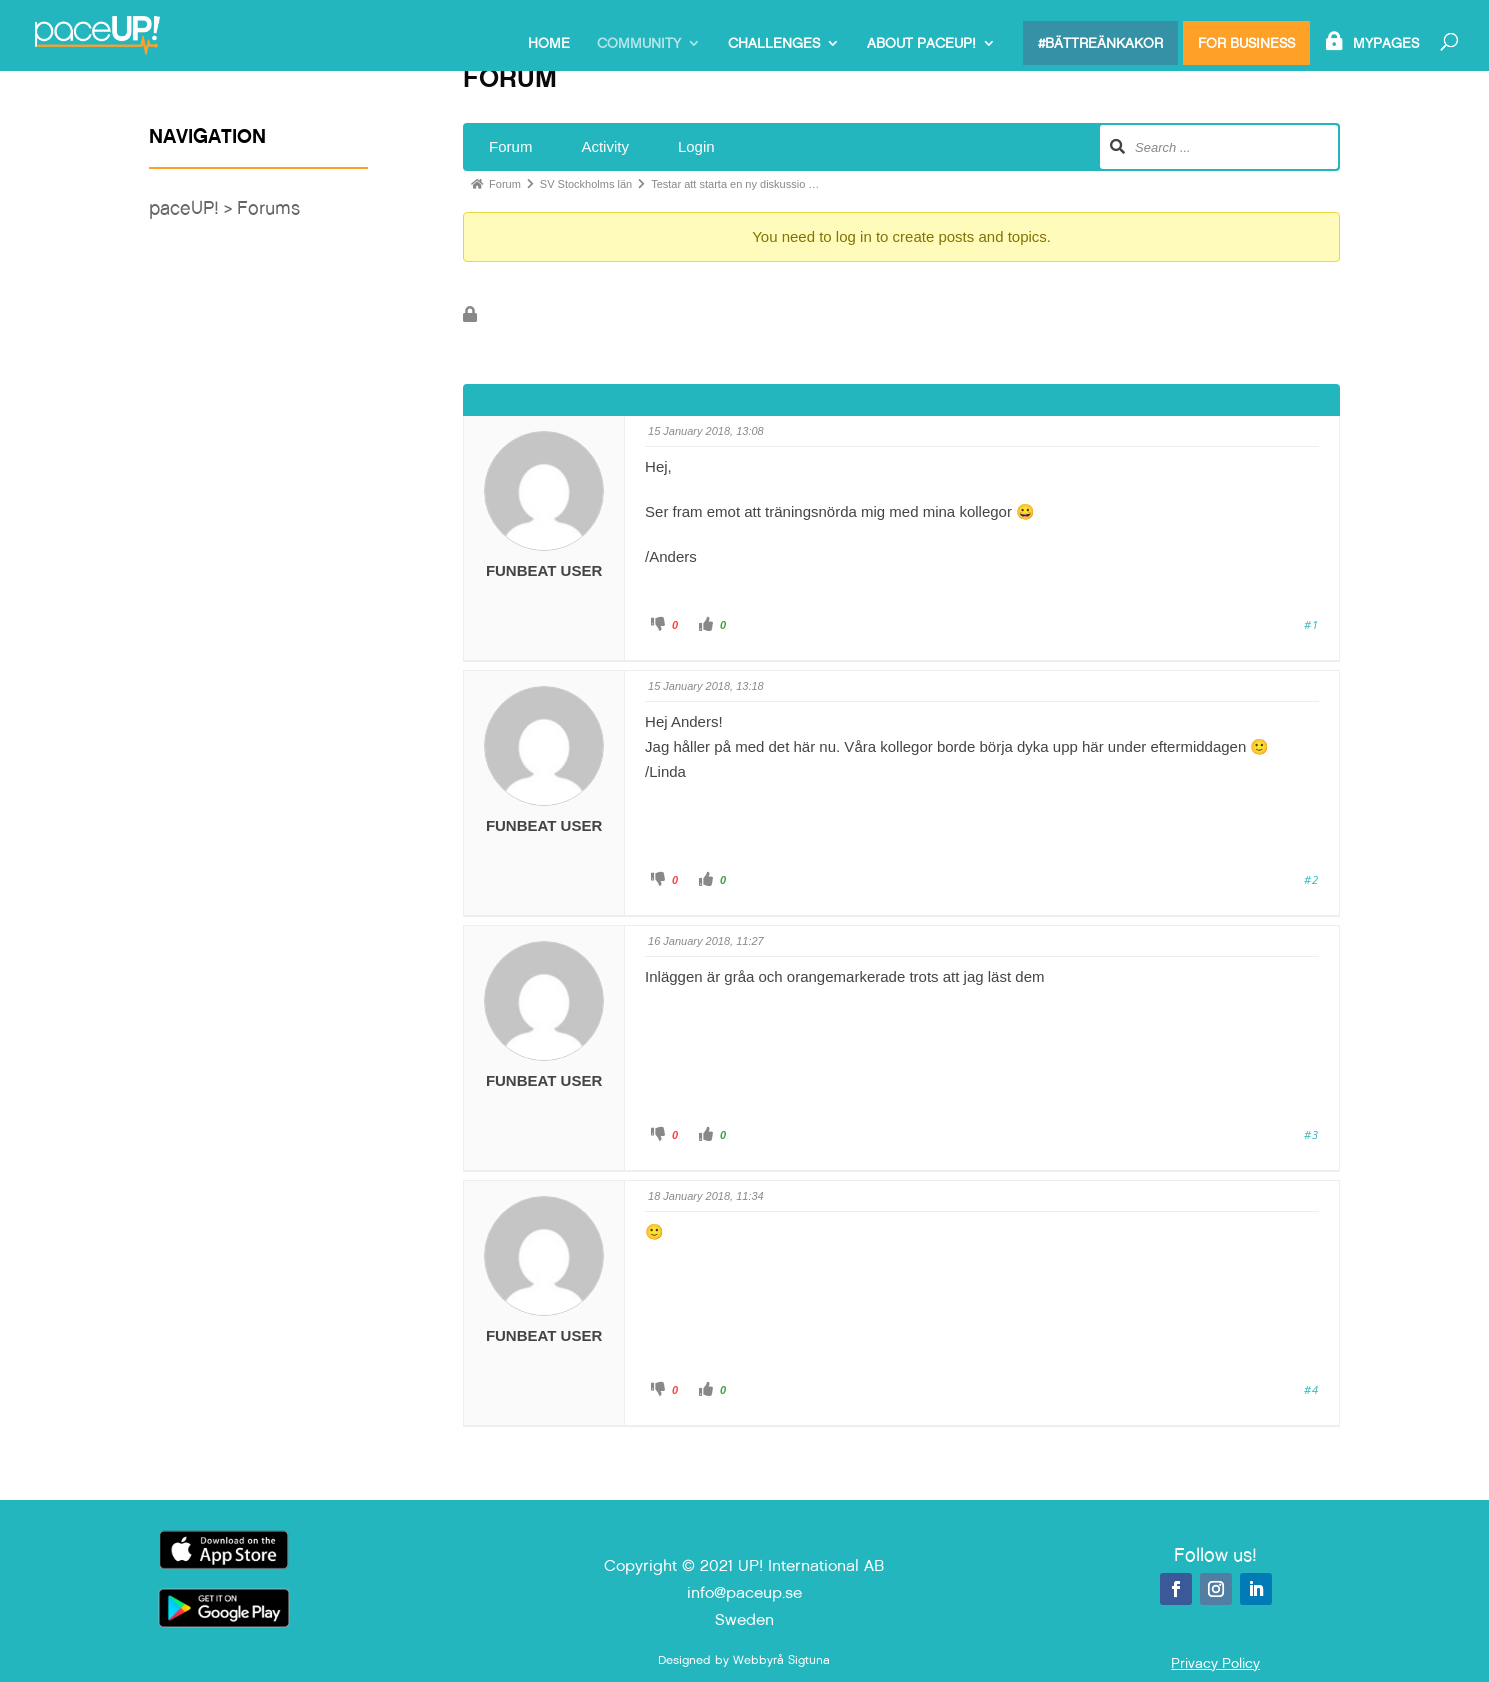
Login (696, 146)
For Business (1246, 43)
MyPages (1386, 44)
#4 (1311, 1389)
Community (639, 44)
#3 (1311, 1134)
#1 (1311, 624)
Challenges (774, 44)
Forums (268, 207)
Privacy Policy (1215, 1663)
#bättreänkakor (1100, 43)
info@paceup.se (744, 1592)
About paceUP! (921, 44)
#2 (1311, 879)
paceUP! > (193, 207)
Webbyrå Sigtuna (781, 1660)
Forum (510, 146)
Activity (605, 146)
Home (549, 44)
